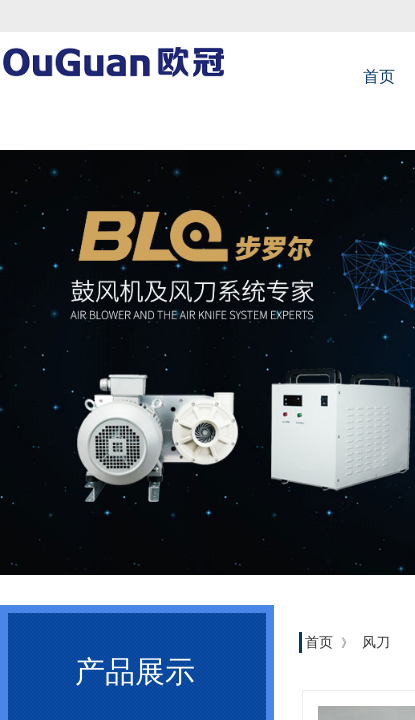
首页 (319, 642)
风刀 (376, 642)
